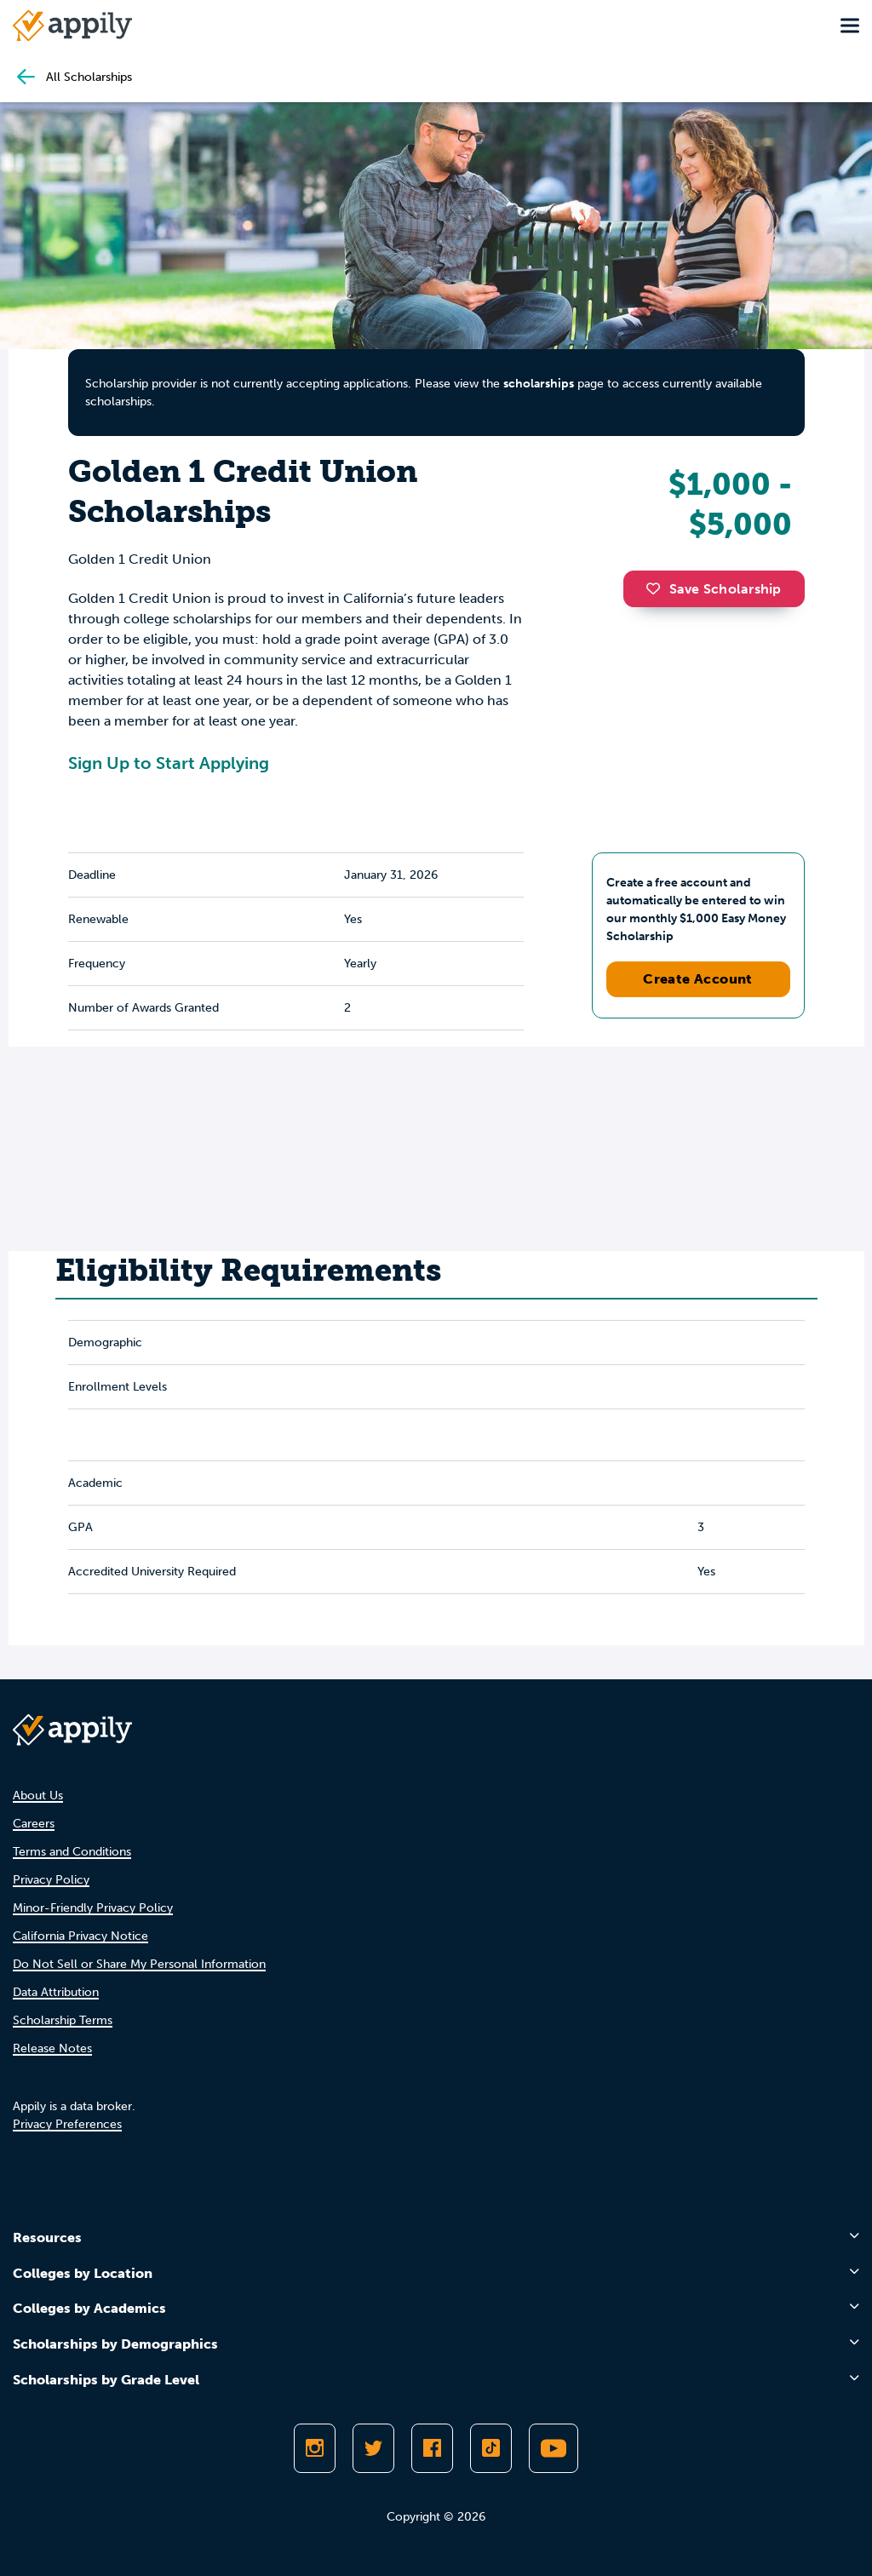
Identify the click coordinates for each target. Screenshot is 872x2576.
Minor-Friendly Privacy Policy (93, 1908)
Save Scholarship (713, 589)
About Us (38, 1795)
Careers (33, 1823)
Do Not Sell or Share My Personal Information (139, 1964)
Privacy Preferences (67, 2124)
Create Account (698, 979)
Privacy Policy (51, 1880)
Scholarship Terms (62, 2020)
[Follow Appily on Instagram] (315, 2448)
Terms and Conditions (72, 1852)
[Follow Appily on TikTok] (491, 2448)
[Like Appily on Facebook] (432, 2448)
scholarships (538, 383)
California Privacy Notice (80, 1936)
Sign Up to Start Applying (168, 763)
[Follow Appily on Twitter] (373, 2448)
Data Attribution (56, 1992)
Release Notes (52, 2048)
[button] (657, 588)
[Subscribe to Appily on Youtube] (553, 2448)
